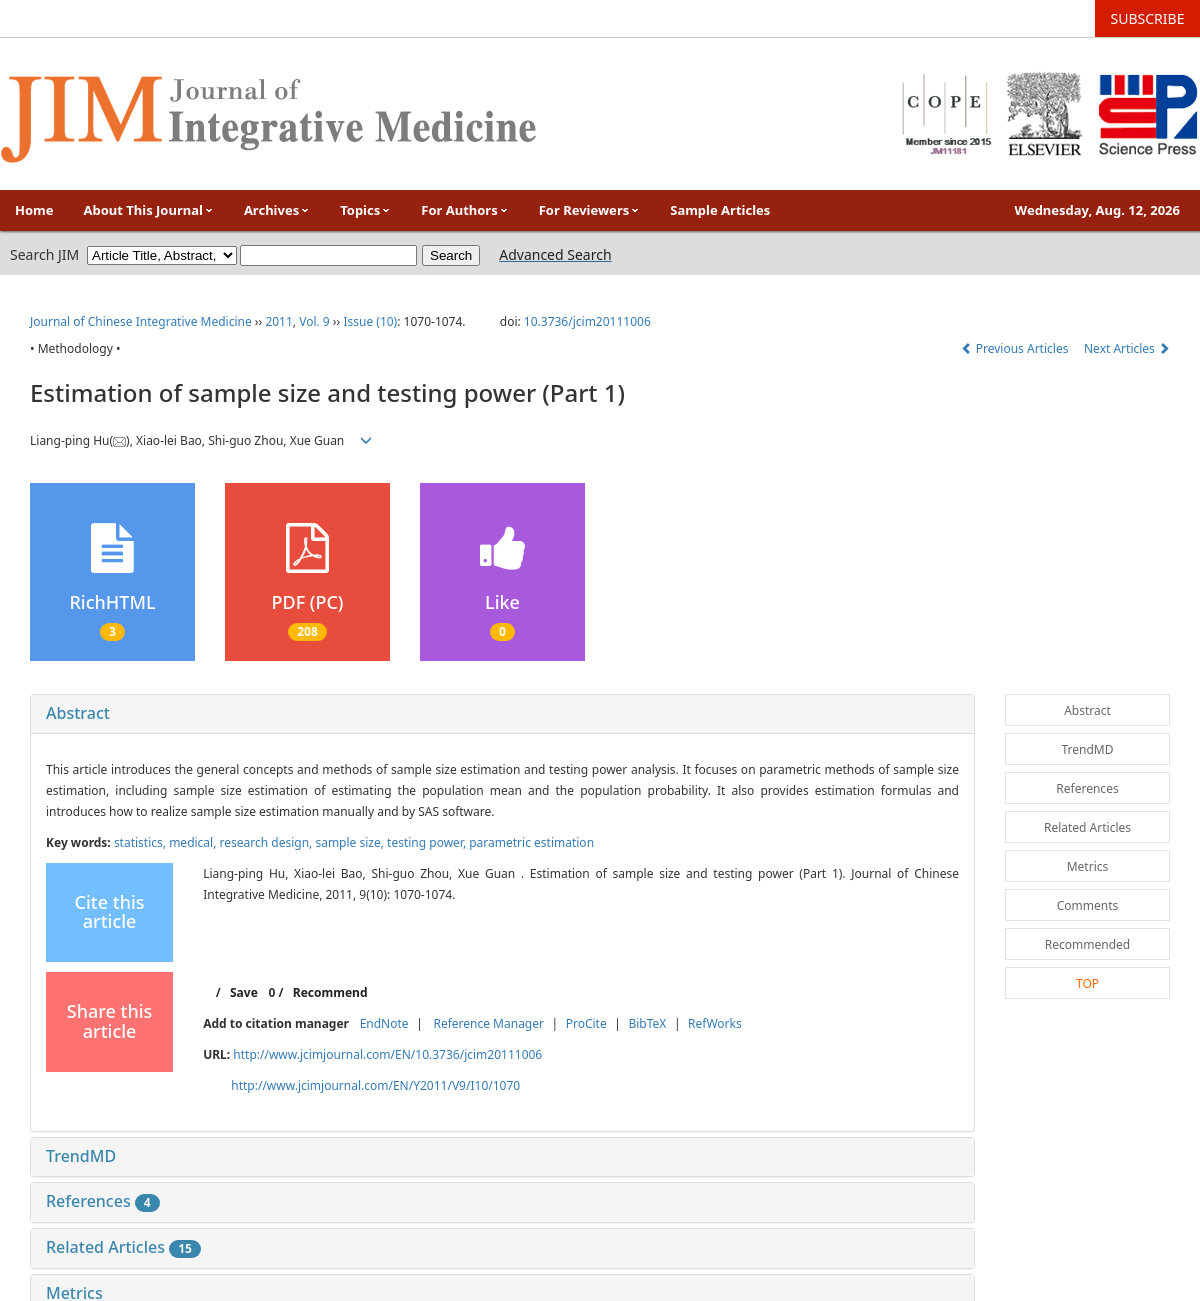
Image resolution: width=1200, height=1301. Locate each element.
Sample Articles (720, 210)
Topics (365, 210)
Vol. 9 (314, 321)
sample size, (351, 842)
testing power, (428, 842)
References (103, 1201)
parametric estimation (531, 842)
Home (34, 210)
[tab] (502, 714)
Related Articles (123, 1247)
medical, (194, 842)
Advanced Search (555, 254)
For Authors (464, 210)
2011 (278, 321)
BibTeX (647, 1023)
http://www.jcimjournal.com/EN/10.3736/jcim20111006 (387, 1054)
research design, (268, 842)
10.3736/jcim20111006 (587, 321)
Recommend (330, 992)
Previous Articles (1016, 348)
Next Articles (1127, 348)
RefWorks (715, 1023)
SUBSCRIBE (1148, 18)
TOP (1087, 983)
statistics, (141, 842)
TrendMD (81, 1156)
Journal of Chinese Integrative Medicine (141, 321)
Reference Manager (488, 1023)
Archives (277, 210)
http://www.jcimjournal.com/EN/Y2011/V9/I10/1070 (375, 1085)
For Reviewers (590, 210)
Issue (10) (370, 321)
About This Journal (149, 210)
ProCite (586, 1023)
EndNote (384, 1023)
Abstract (78, 713)
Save (244, 992)
